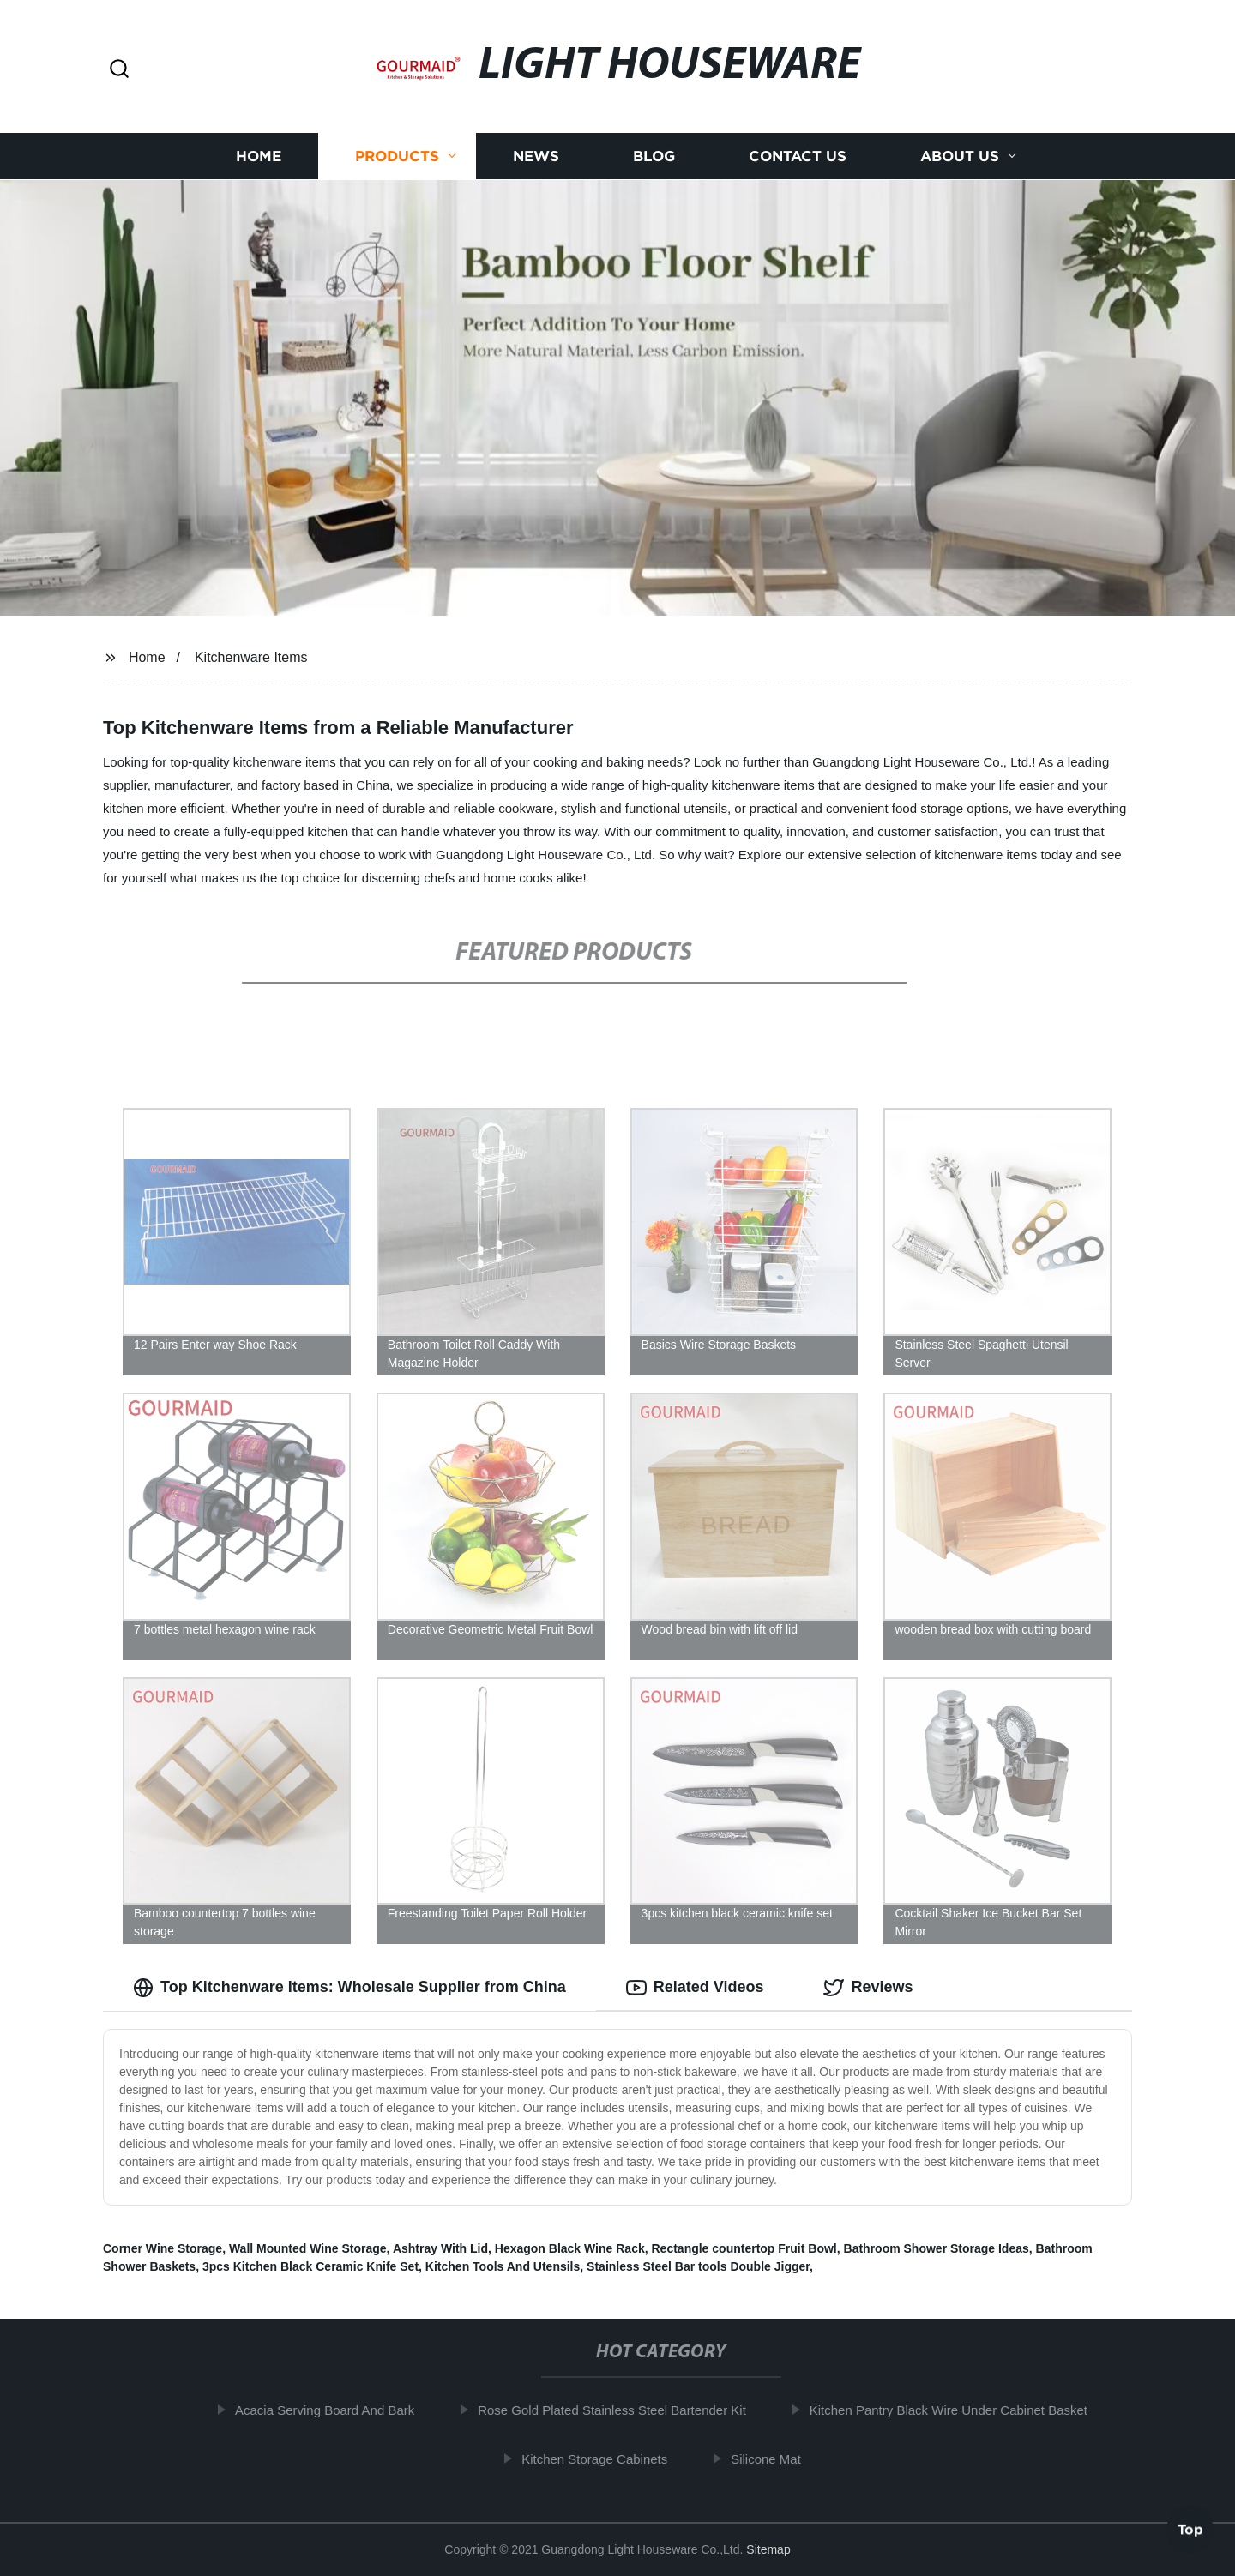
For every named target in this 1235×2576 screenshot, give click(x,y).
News (536, 156)
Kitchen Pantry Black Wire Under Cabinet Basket (961, 2410)
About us (959, 156)
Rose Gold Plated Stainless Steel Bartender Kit (625, 2410)
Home (258, 156)
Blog (654, 156)
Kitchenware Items (251, 657)
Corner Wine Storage (162, 2248)
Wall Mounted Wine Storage (308, 2248)
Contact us (797, 156)
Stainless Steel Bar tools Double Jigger (698, 2266)
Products (397, 156)
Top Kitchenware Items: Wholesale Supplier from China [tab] (349, 1987)
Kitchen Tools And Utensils (502, 2266)
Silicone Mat (779, 2459)
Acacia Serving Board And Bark (337, 2410)
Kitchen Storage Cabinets (607, 2459)
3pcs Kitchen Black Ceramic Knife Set (310, 2266)
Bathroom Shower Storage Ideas (936, 2248)
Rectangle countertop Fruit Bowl (744, 2248)
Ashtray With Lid (440, 2248)
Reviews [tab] (868, 1987)
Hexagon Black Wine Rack (570, 2248)
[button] (119, 70)
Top (1190, 2530)
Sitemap (768, 2549)
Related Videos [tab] (695, 1987)
